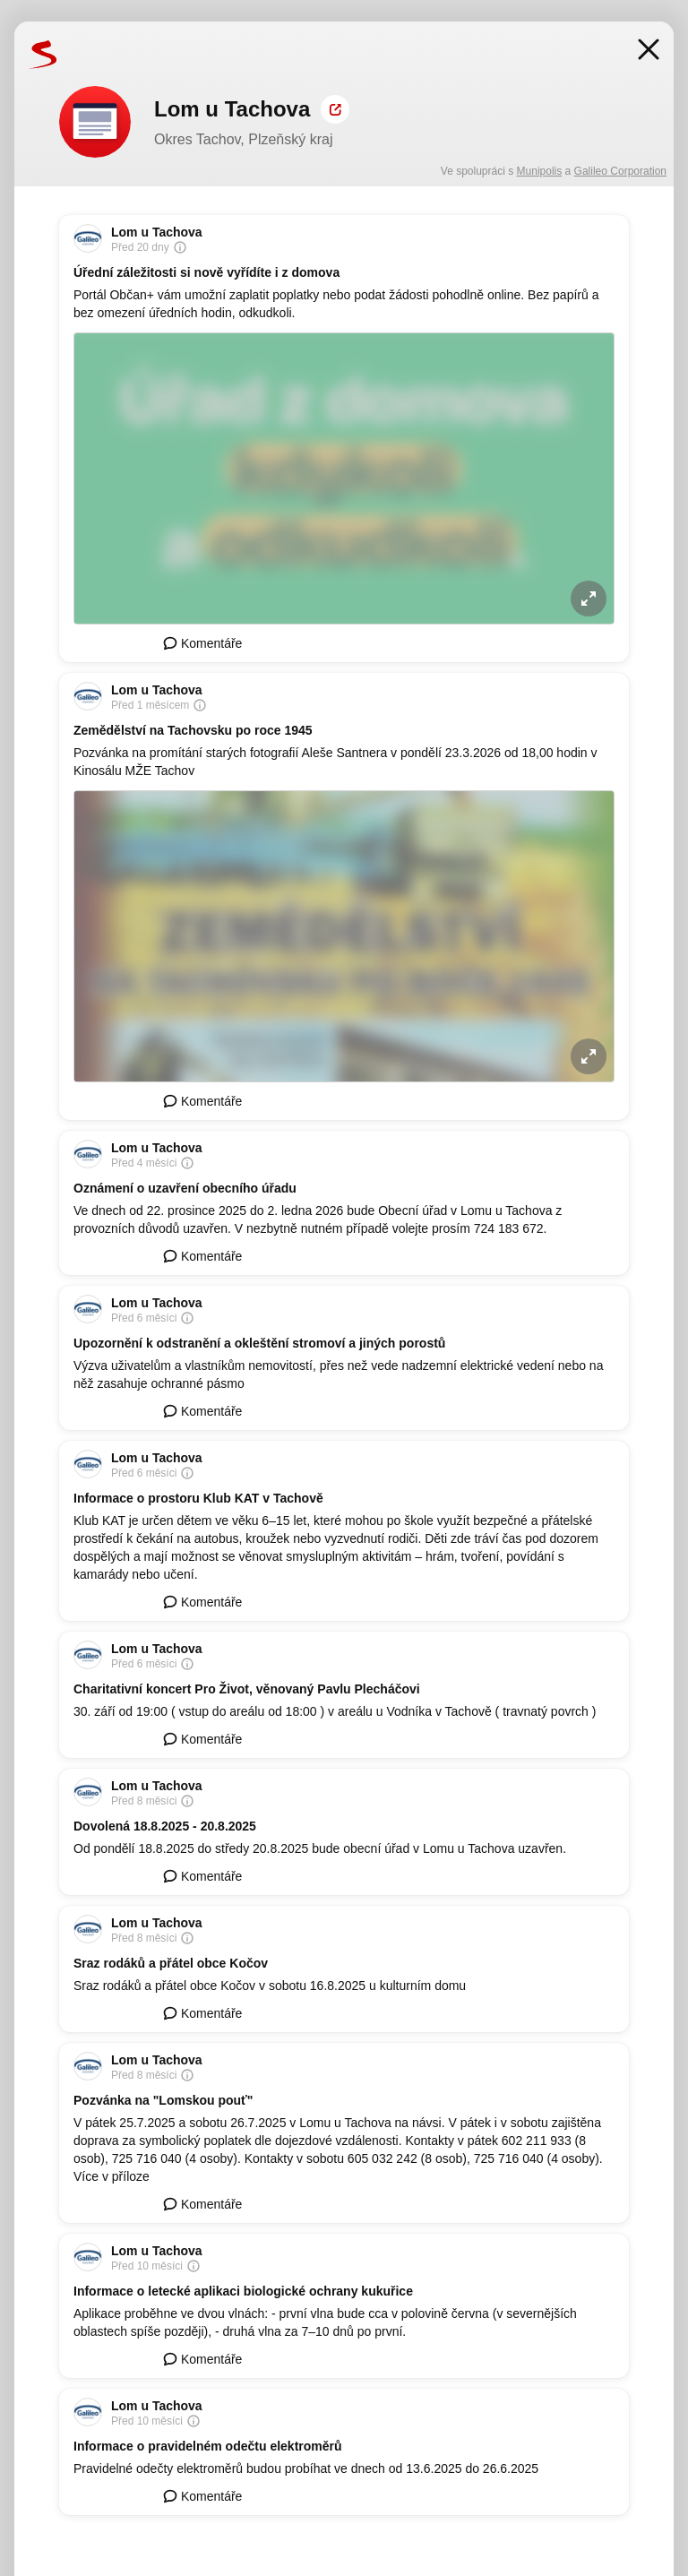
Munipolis (540, 171)
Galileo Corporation (620, 171)
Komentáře (202, 643)
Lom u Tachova (156, 232)
